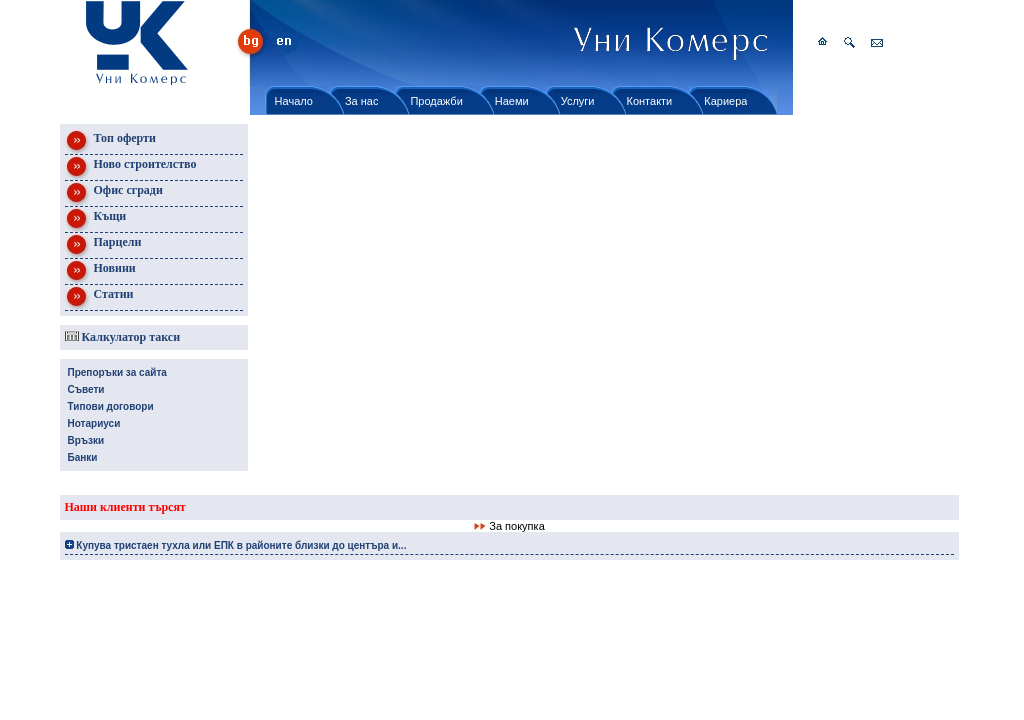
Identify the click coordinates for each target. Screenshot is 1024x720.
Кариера (725, 101)
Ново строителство (131, 167)
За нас (362, 101)
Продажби (436, 101)
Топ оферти (110, 141)
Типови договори (111, 406)
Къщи (96, 219)
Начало (294, 101)
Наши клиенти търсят (125, 507)
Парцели (103, 245)
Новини (100, 271)
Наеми (512, 101)
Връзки (86, 440)
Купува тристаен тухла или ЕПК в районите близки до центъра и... (236, 545)
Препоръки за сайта (117, 372)
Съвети (86, 389)
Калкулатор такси (123, 337)
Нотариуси (94, 423)
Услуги (578, 101)
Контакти (650, 101)
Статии (99, 297)
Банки (83, 457)
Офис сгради (114, 193)
